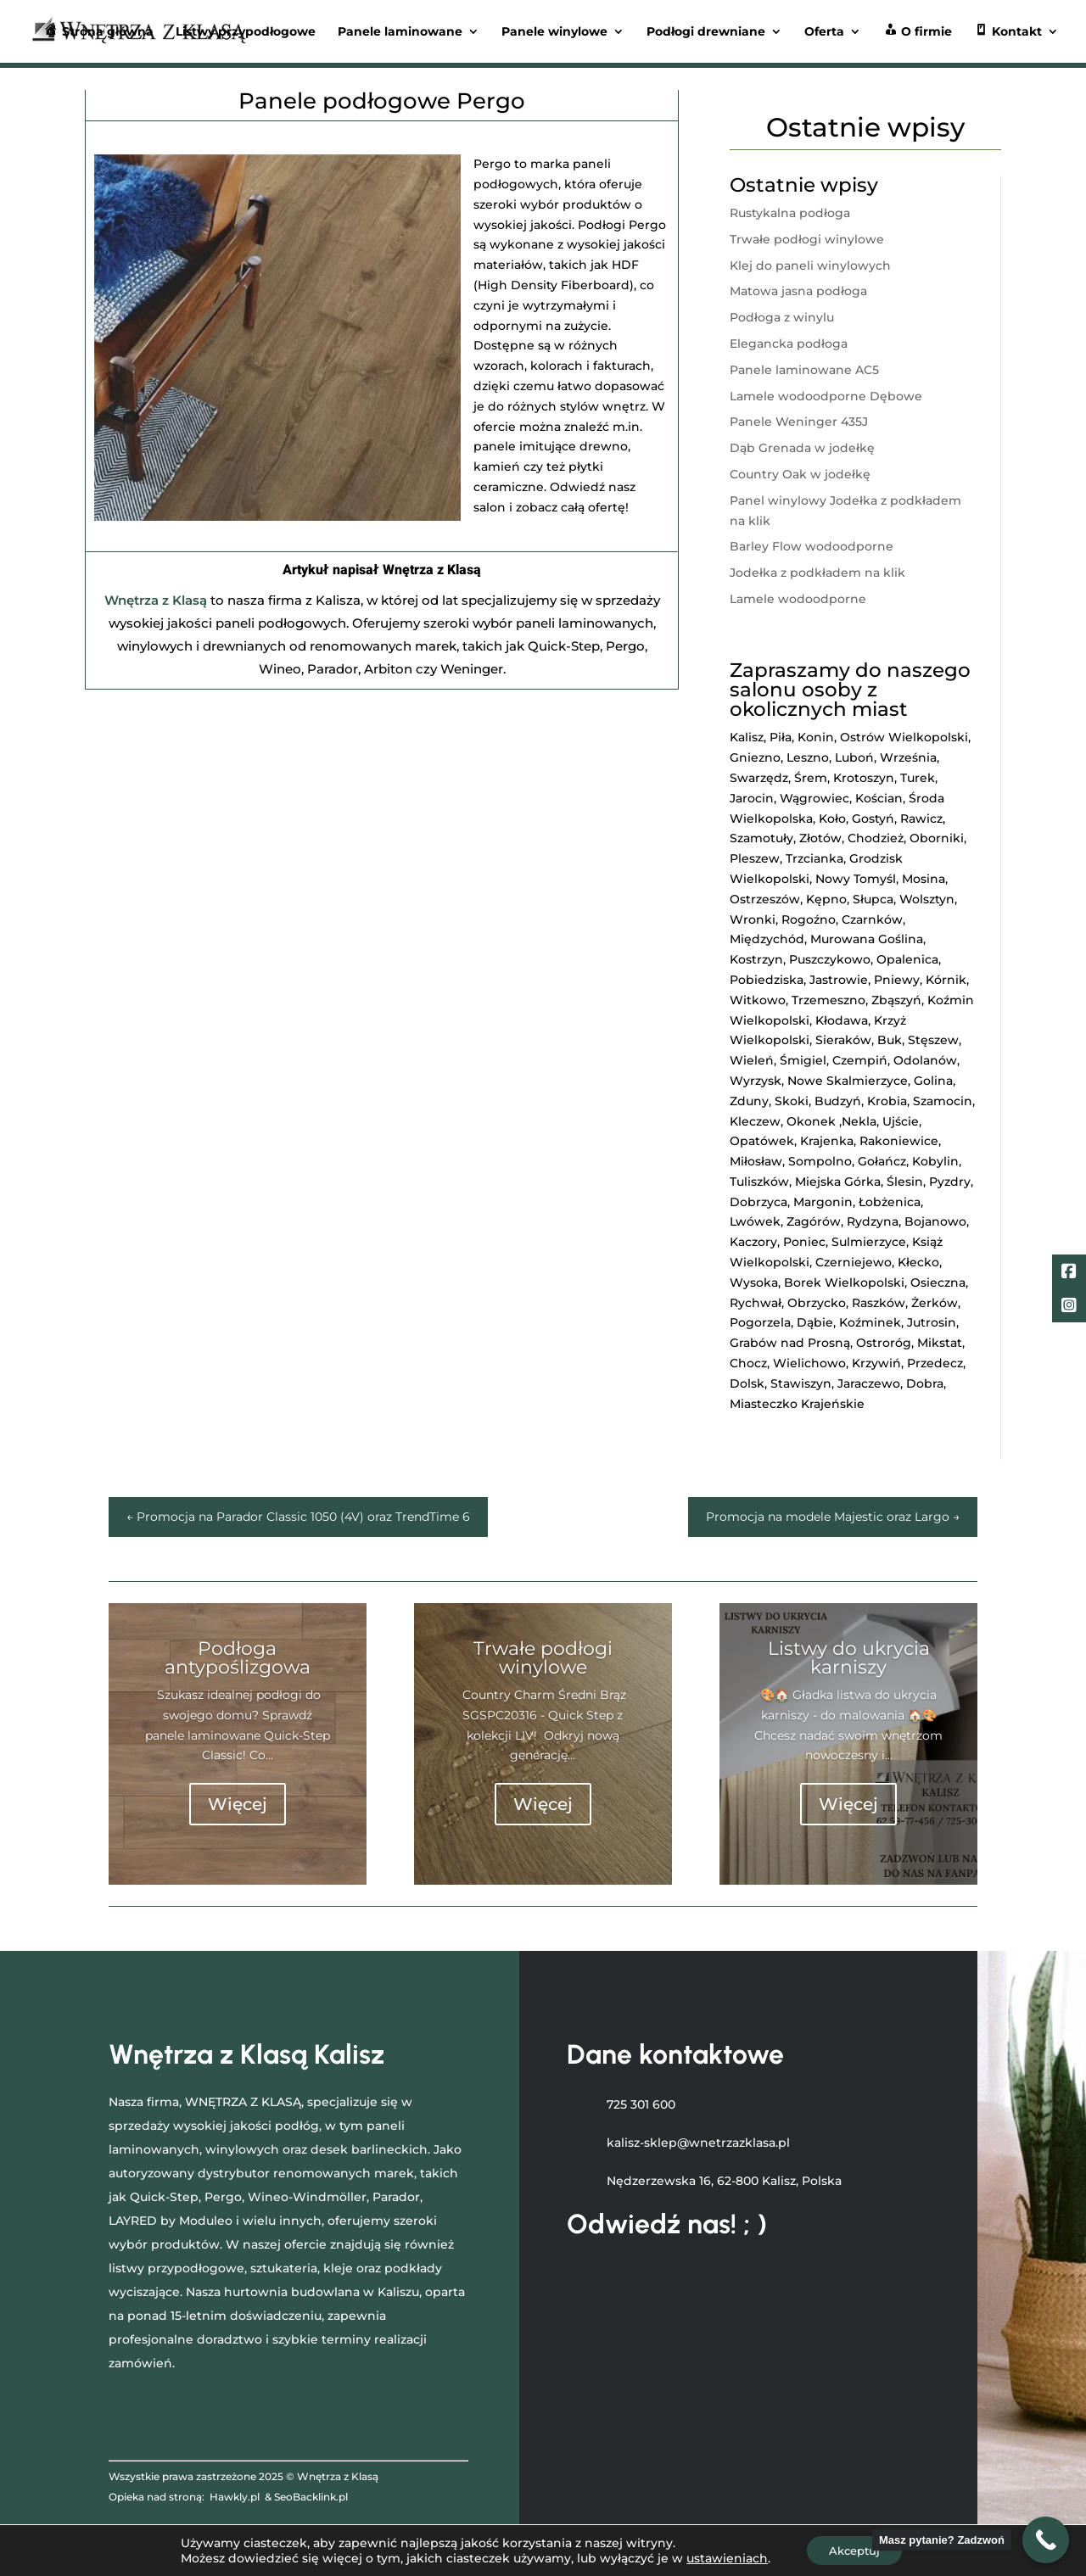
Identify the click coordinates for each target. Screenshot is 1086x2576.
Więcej (237, 1804)
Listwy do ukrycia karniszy (849, 1658)
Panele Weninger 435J (799, 421)
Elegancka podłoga (789, 343)
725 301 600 (641, 2104)
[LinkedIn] (1069, 1307)
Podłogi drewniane (706, 32)
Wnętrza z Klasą (155, 600)
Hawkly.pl (235, 2496)
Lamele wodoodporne (798, 598)
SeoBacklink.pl (311, 2496)
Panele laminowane (400, 32)
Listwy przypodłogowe (246, 32)
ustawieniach (722, 2557)
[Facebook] (1069, 1273)
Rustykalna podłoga (790, 213)
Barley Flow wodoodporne (811, 546)
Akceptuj (854, 2549)
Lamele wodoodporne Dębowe (826, 396)
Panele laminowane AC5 (804, 369)
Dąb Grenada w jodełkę (802, 447)
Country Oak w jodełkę (800, 474)
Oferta (824, 32)
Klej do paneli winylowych (810, 265)
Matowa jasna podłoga (798, 291)
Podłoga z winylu (782, 317)
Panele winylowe (554, 32)
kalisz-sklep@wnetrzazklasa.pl (698, 2142)
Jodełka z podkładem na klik (817, 572)
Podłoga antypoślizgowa (238, 1658)
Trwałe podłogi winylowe (807, 239)
